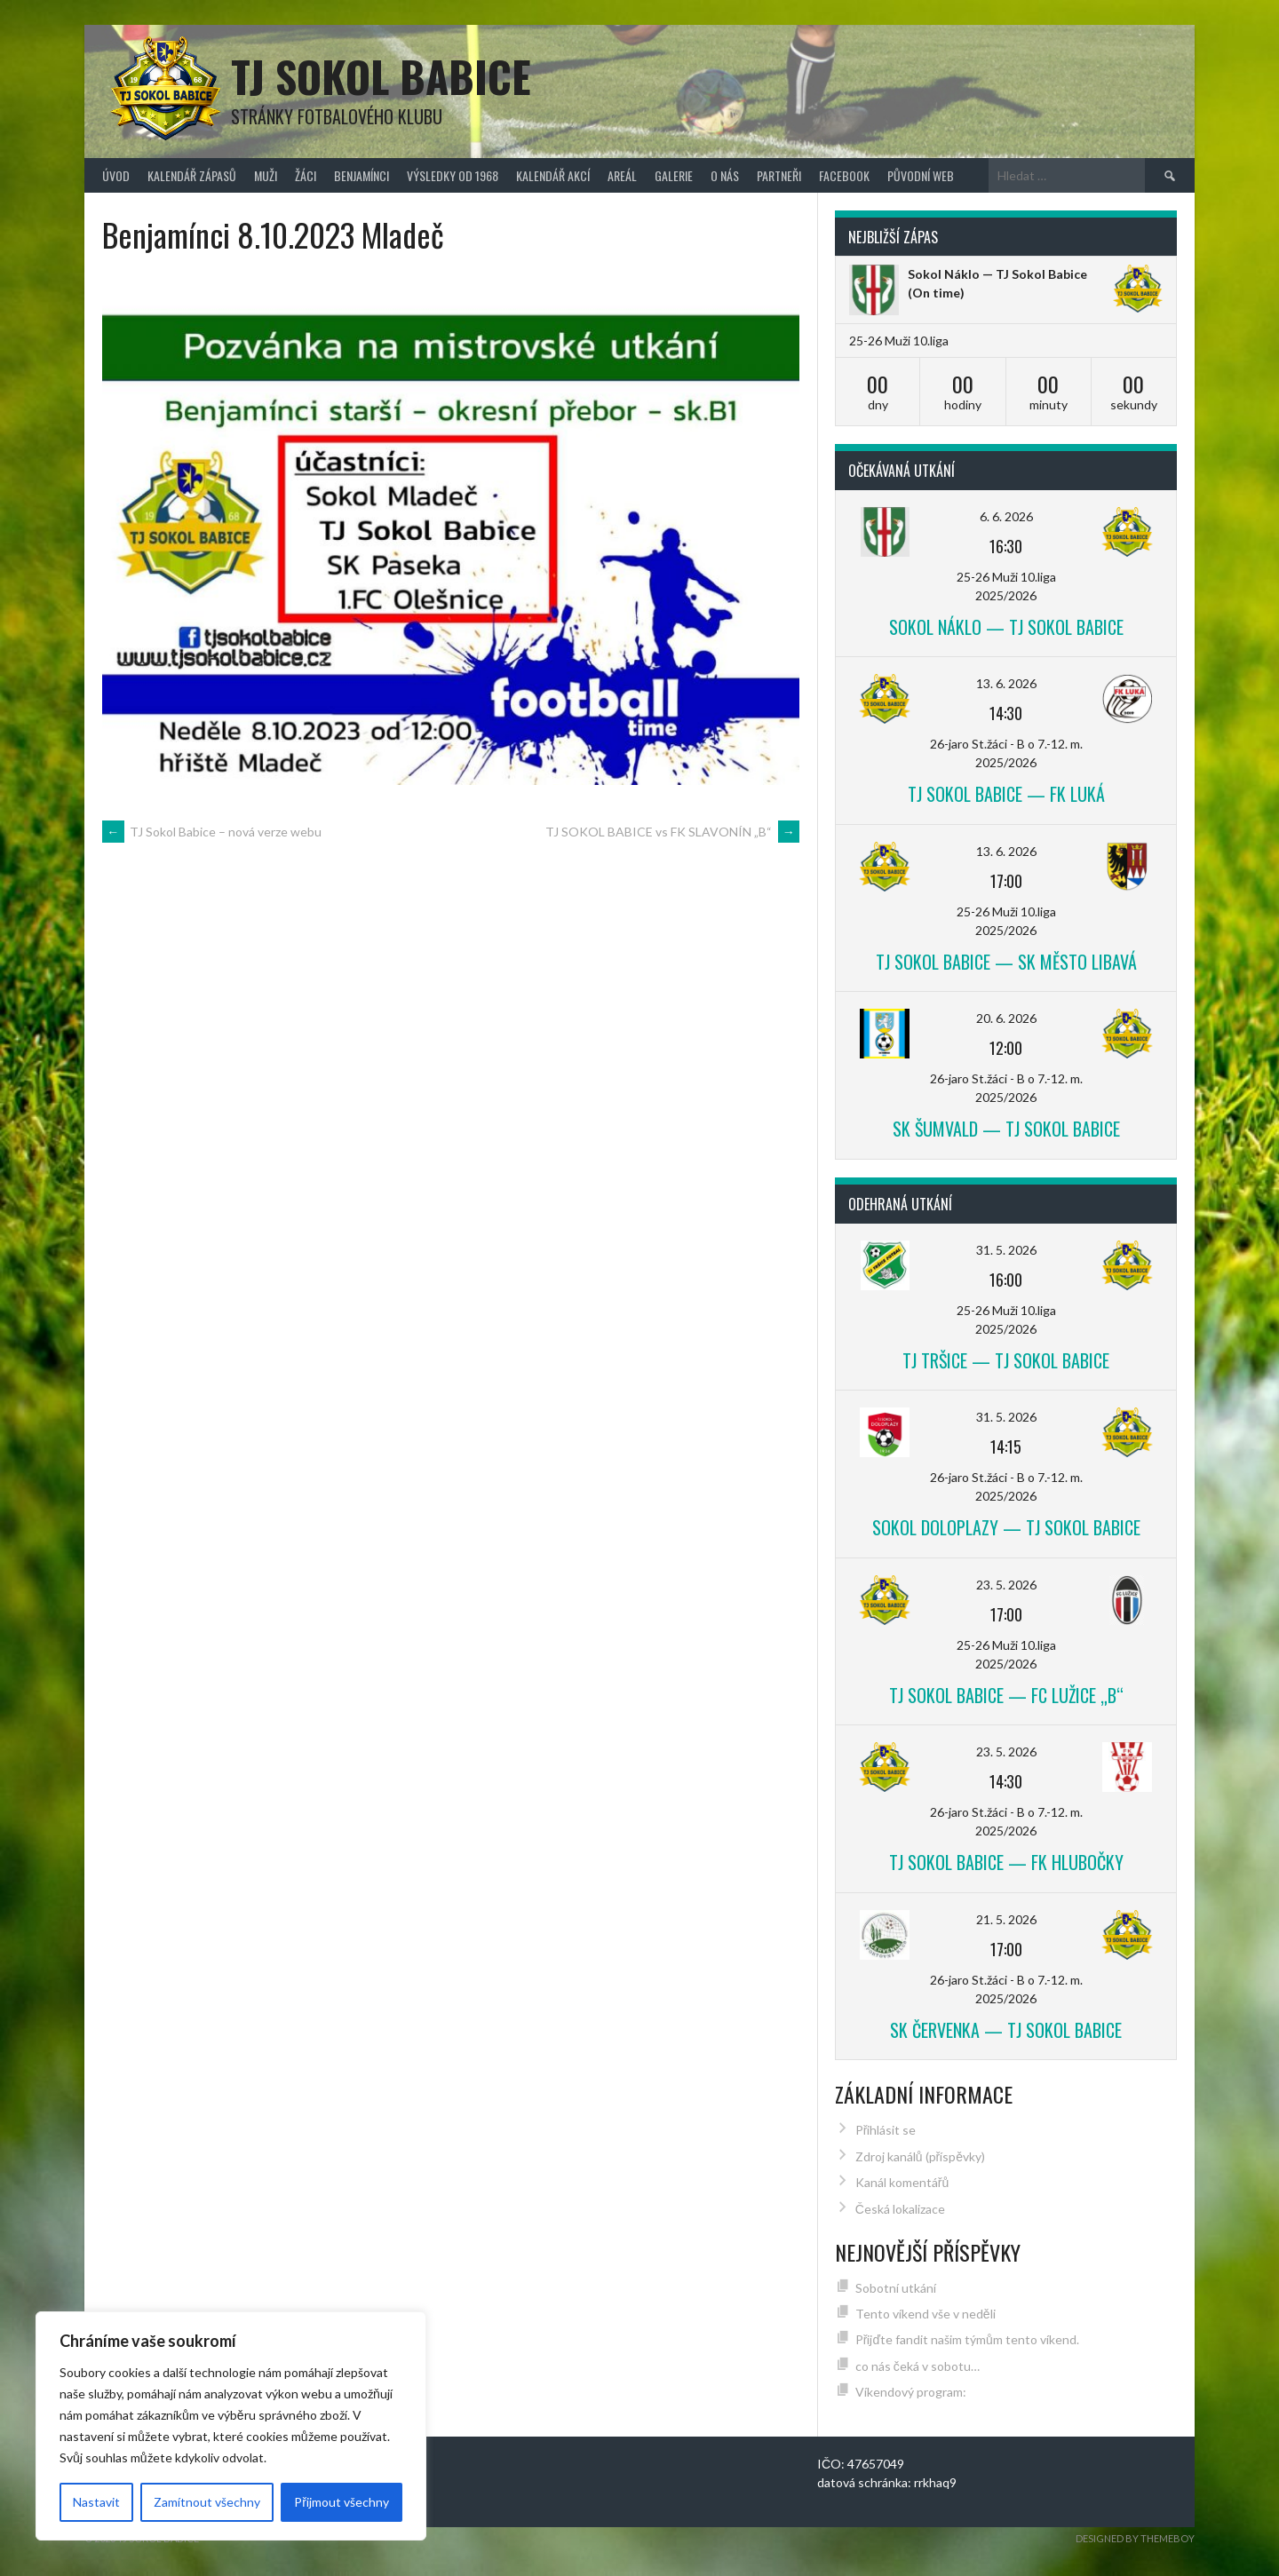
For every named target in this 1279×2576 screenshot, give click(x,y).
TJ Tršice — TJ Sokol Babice (1005, 1360)
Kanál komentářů (902, 2182)
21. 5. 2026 (1006, 1919)
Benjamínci (361, 175)
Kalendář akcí (553, 175)
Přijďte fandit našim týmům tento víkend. (967, 2339)
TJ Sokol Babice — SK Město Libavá (1006, 961)
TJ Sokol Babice (381, 75)
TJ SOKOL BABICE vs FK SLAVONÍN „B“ (672, 831)
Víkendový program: (910, 2391)
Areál (622, 175)
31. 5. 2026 (1006, 1249)
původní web (920, 175)
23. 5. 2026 (1006, 1584)
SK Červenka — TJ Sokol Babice (1006, 2030)
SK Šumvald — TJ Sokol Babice (1006, 1128)
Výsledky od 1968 (452, 175)
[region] (231, 2425)
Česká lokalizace (900, 2208)
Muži (265, 175)
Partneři (779, 175)
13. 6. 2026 (1006, 683)
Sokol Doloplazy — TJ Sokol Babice (1006, 1527)
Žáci (305, 175)
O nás (725, 175)
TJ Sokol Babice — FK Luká (1006, 794)
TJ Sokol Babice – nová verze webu (212, 831)
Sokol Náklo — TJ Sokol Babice (997, 273)
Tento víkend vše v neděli (925, 2313)
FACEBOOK (844, 175)
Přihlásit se (886, 2129)
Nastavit (96, 2501)
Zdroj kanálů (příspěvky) (920, 2156)
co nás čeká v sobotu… (917, 2366)
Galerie (674, 175)
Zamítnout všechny (207, 2501)
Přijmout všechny (341, 2501)
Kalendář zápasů (191, 175)
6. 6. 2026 (1006, 516)
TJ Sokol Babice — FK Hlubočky (1006, 1862)
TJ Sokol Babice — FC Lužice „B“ (1006, 1695)
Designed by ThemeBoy (1135, 2538)
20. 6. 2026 (1006, 1018)
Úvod (116, 175)
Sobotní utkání (895, 2287)
